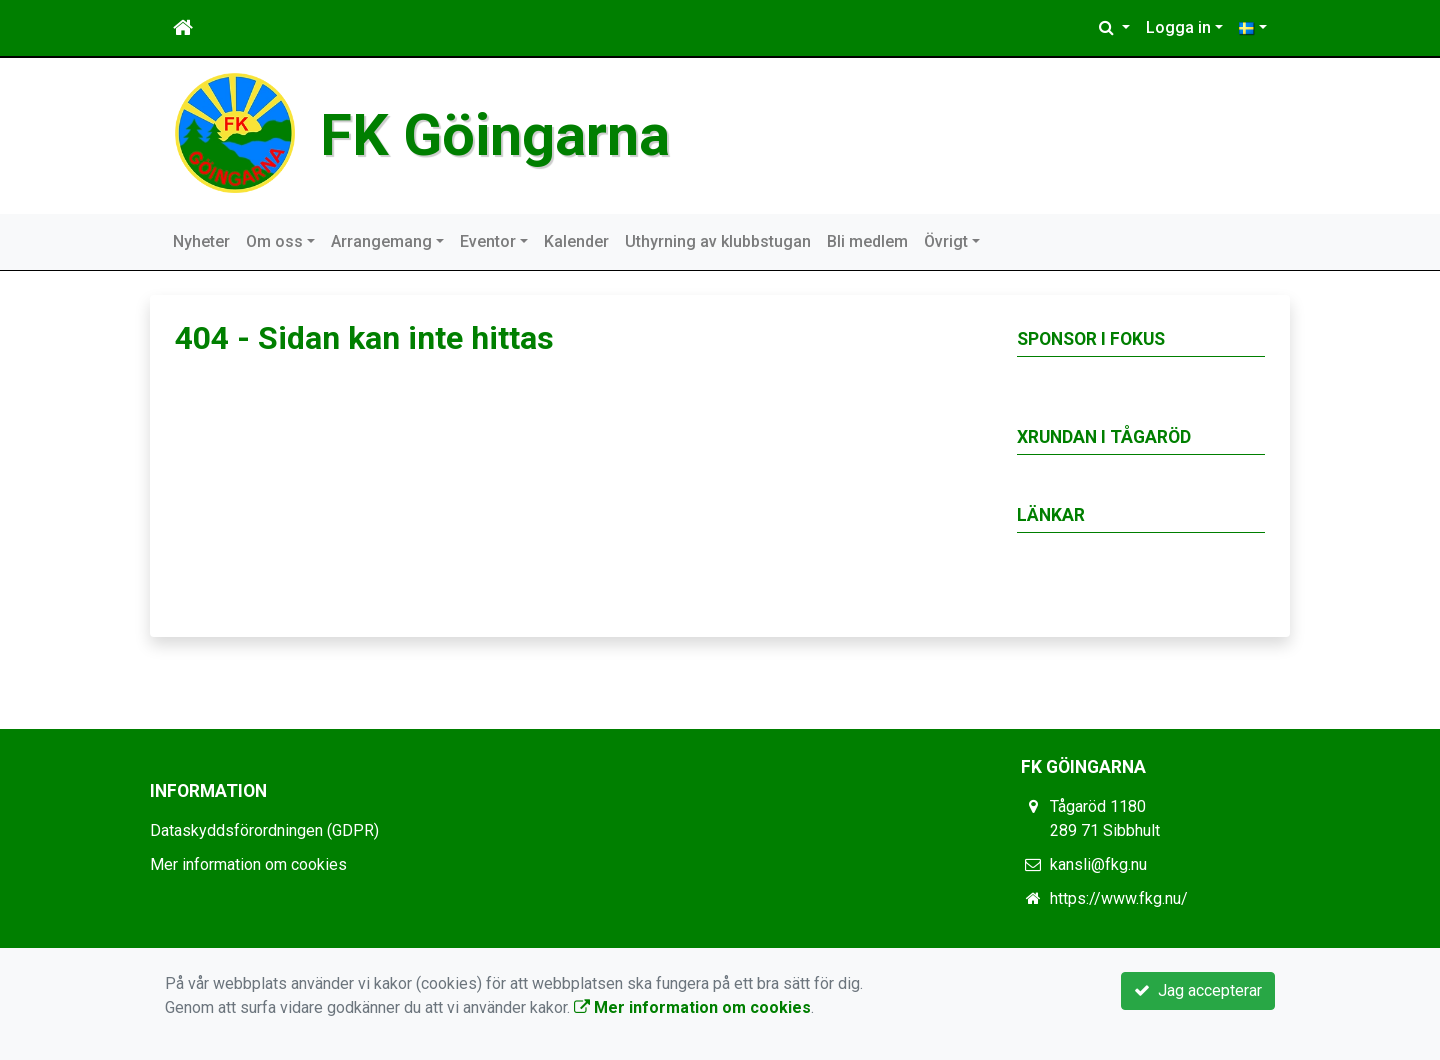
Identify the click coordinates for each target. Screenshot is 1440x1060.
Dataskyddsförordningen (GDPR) (264, 830)
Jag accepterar (1198, 990)
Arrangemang (381, 241)
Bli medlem (867, 241)
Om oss (274, 241)
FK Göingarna (495, 135)
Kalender (576, 241)
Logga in (1178, 27)
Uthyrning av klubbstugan (718, 241)
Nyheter (201, 241)
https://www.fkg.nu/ (1119, 898)
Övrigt (946, 241)
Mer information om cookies (248, 864)
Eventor (488, 241)
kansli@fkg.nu (1098, 864)
